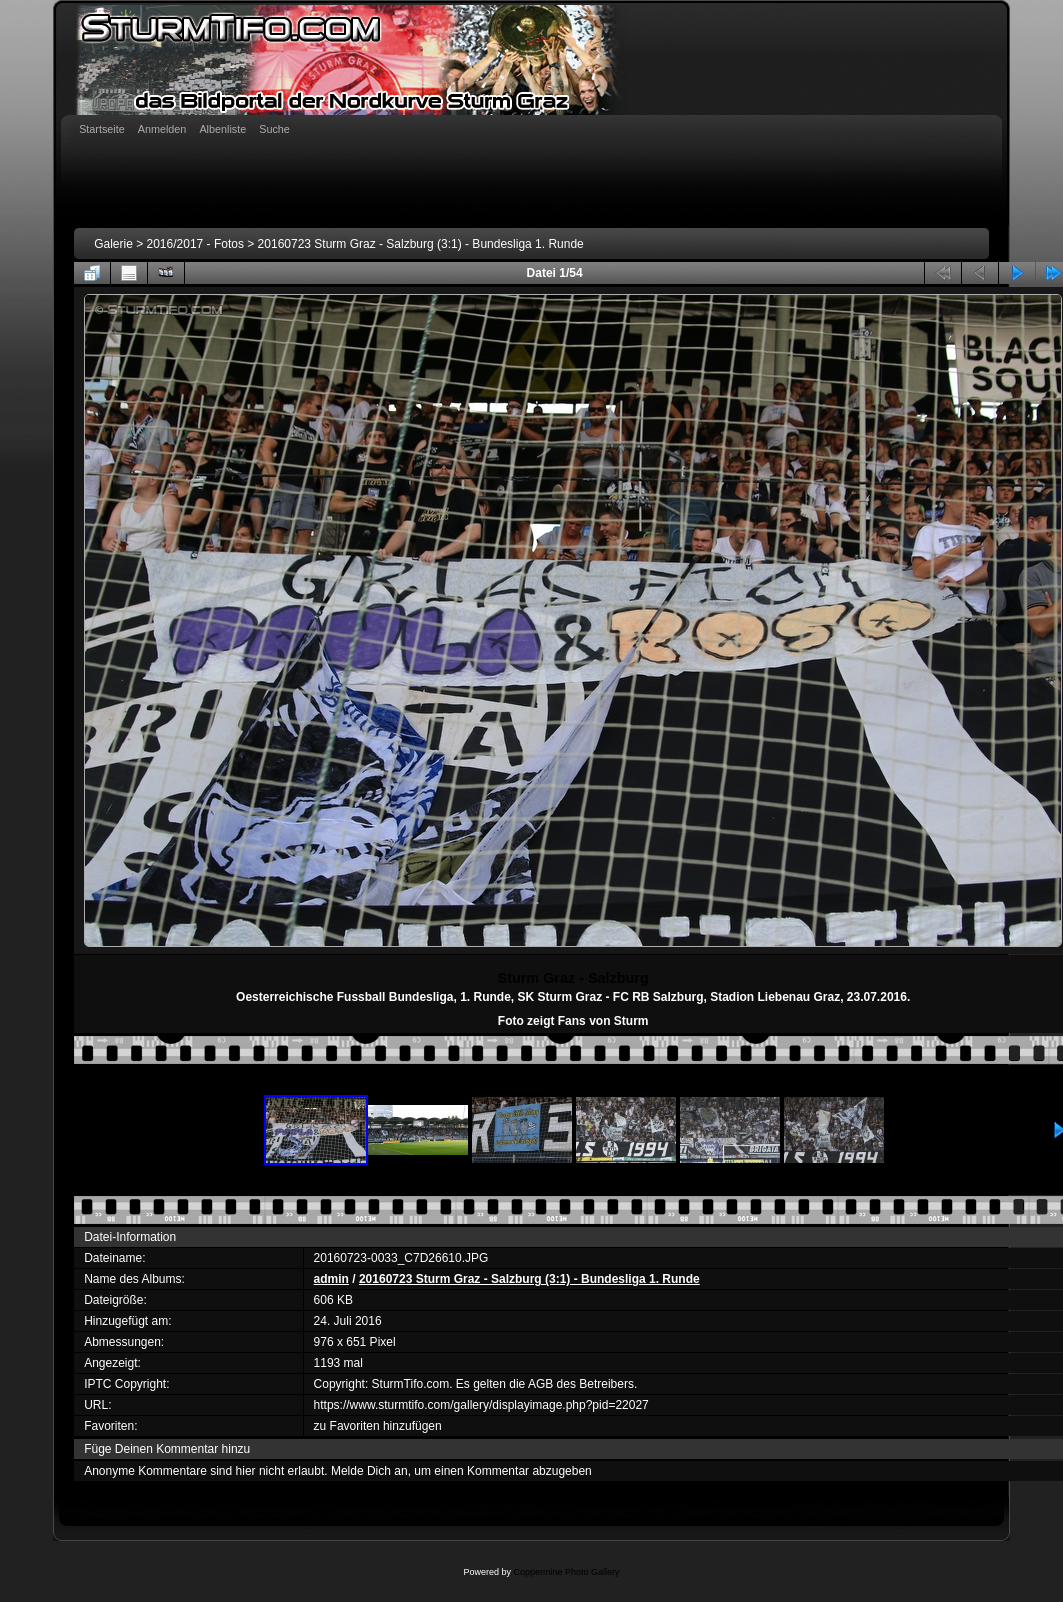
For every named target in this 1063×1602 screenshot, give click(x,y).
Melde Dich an (369, 1471)
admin (331, 1279)
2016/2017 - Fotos (195, 244)
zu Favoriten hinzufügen (378, 1426)
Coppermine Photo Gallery (566, 1572)
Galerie (113, 244)
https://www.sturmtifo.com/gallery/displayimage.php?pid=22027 (481, 1405)
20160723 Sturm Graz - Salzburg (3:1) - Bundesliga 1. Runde (421, 244)
